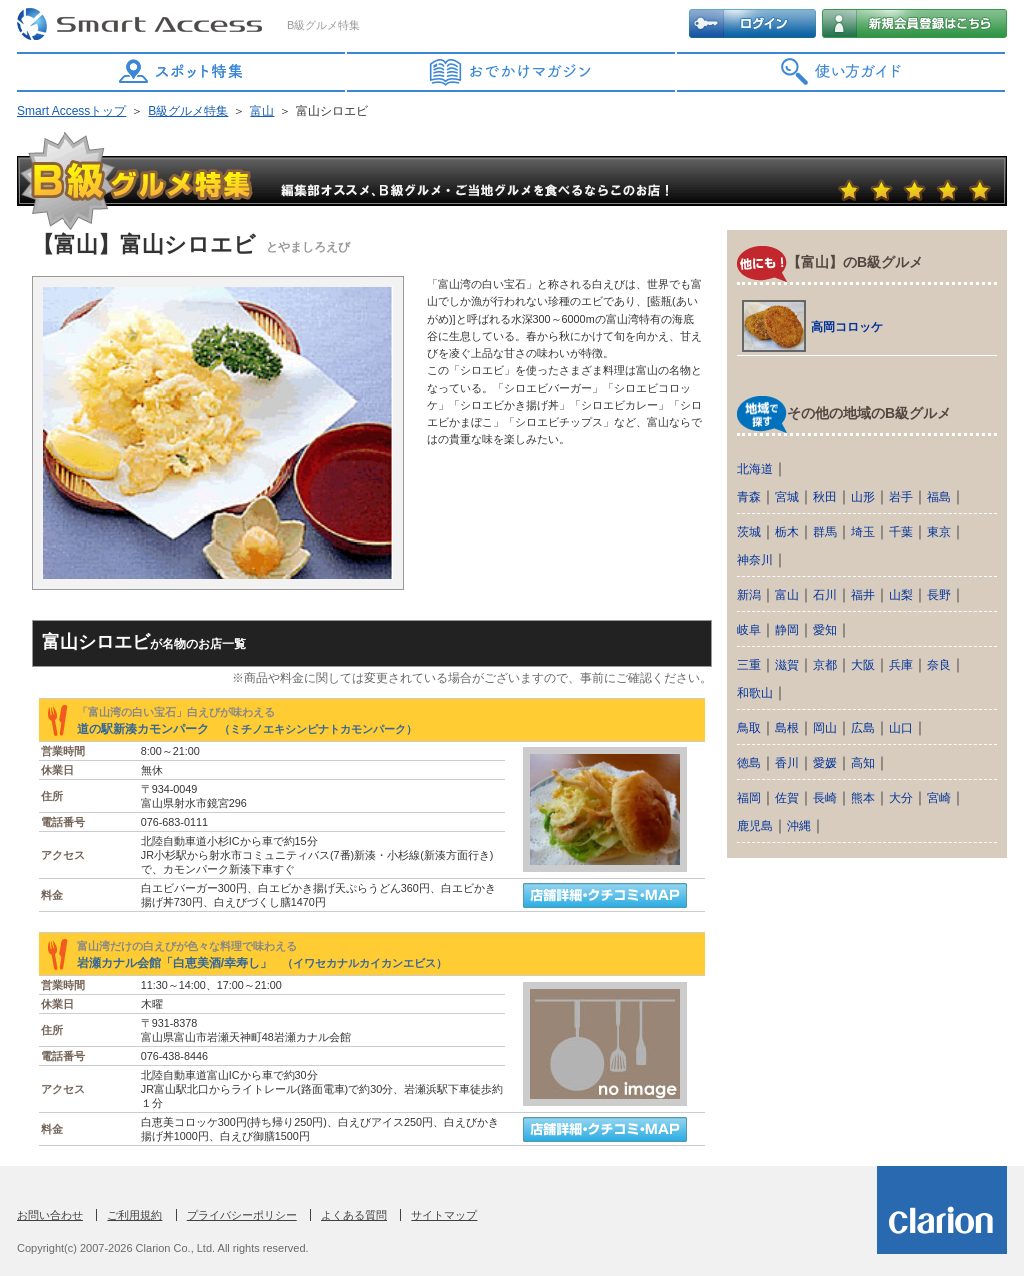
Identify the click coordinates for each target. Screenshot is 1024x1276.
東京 (939, 532)
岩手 (901, 497)
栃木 (787, 532)
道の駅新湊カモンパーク (247, 729)
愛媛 (825, 763)
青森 (749, 497)
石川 (825, 595)
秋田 (825, 497)
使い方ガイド (842, 72)
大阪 (863, 665)
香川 (787, 763)
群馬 (825, 532)
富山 (262, 111)
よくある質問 (354, 1215)
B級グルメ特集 (188, 111)
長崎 (825, 798)
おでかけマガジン (512, 72)
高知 (863, 763)
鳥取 (749, 728)
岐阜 (749, 630)
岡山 (825, 728)
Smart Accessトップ (71, 111)
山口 (901, 728)
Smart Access (142, 25)
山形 (863, 497)
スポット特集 (182, 72)
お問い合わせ (50, 1215)
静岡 (787, 630)
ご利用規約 (134, 1215)
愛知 (825, 630)
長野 (939, 595)
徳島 (749, 763)
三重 (749, 665)
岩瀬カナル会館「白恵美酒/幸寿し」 (262, 963)
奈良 (939, 665)
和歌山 (755, 693)
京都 (825, 665)
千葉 (901, 532)
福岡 (749, 798)
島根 (787, 728)
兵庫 (901, 665)
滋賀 (787, 665)
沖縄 (799, 826)
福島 (939, 497)
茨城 (749, 532)
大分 (901, 798)
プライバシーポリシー (242, 1215)
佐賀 (787, 798)
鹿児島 (755, 826)
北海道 (755, 469)
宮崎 (939, 798)
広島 (863, 728)
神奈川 (755, 560)
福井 (863, 595)
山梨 (901, 595)
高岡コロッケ (847, 327)
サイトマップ (444, 1215)
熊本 (863, 798)
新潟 (749, 595)
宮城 (787, 497)
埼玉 (863, 532)
